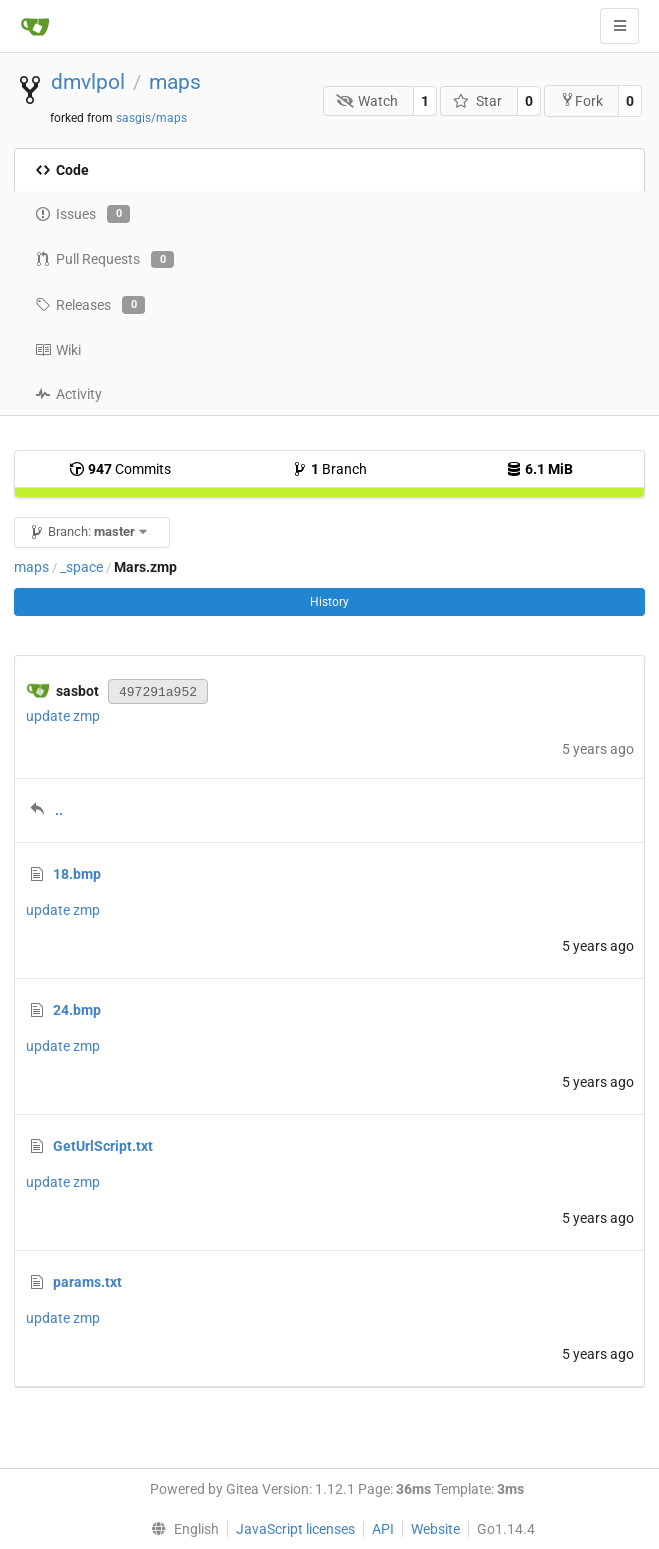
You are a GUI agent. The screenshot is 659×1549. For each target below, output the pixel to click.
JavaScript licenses (295, 1529)
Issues (82, 214)
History (329, 602)
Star (477, 101)
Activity (68, 394)
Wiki (58, 350)
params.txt (87, 1282)
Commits (120, 469)
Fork (581, 100)
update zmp (63, 716)
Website (435, 1529)
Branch (329, 469)
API (383, 1529)
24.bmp (77, 1010)
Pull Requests (104, 260)
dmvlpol (88, 82)
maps (175, 82)
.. (59, 810)
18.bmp (77, 874)
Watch (367, 101)
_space (81, 567)
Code (62, 170)
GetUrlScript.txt (103, 1146)
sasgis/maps (151, 118)
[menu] (181, 1529)
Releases (90, 305)
